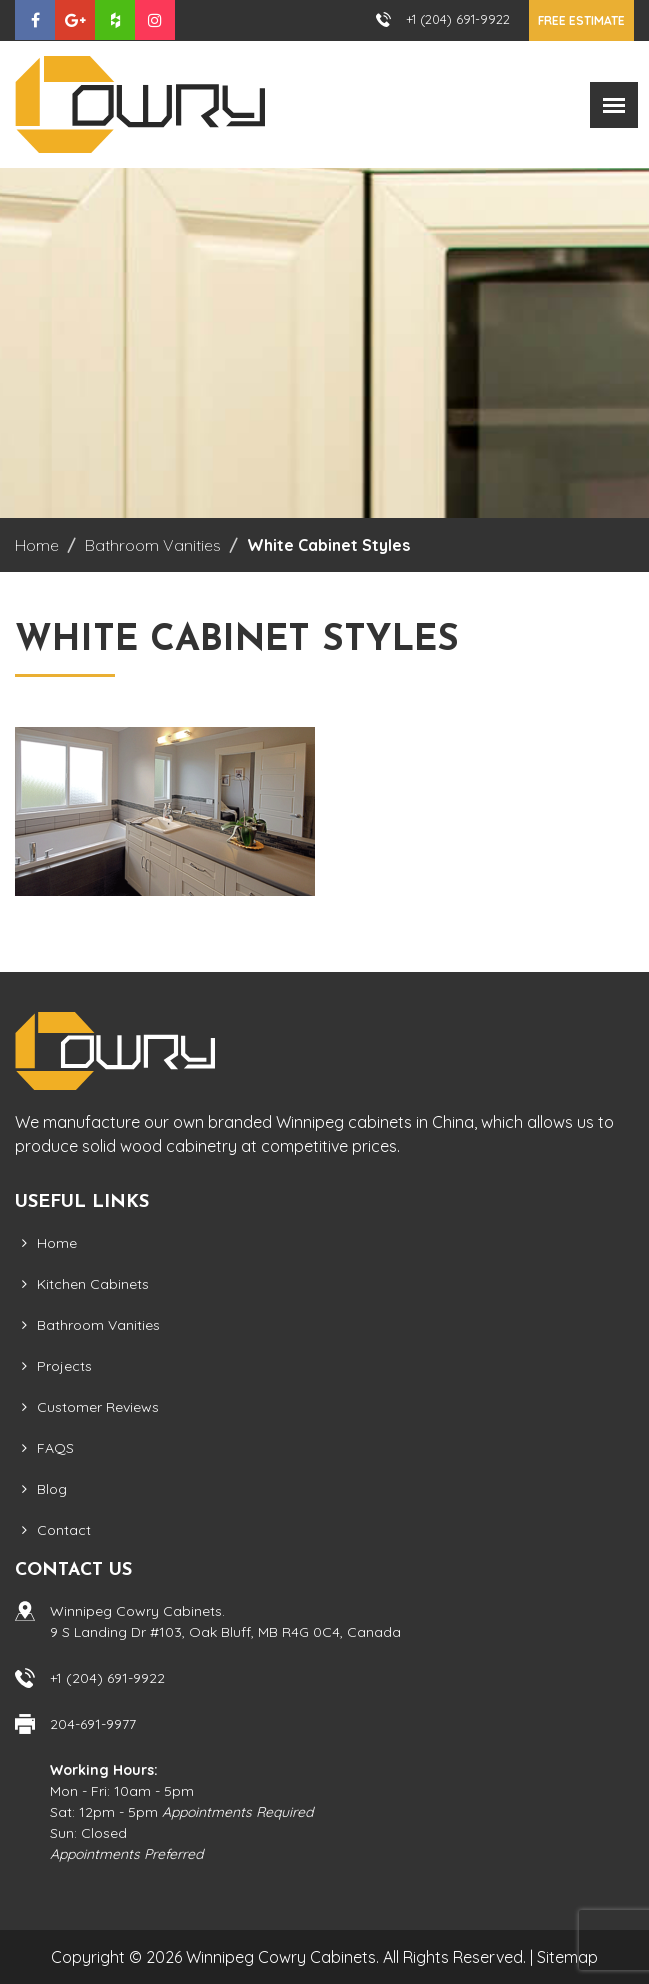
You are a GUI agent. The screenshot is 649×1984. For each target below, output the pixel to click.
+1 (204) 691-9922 (458, 19)
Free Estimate (581, 20)
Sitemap (567, 1957)
